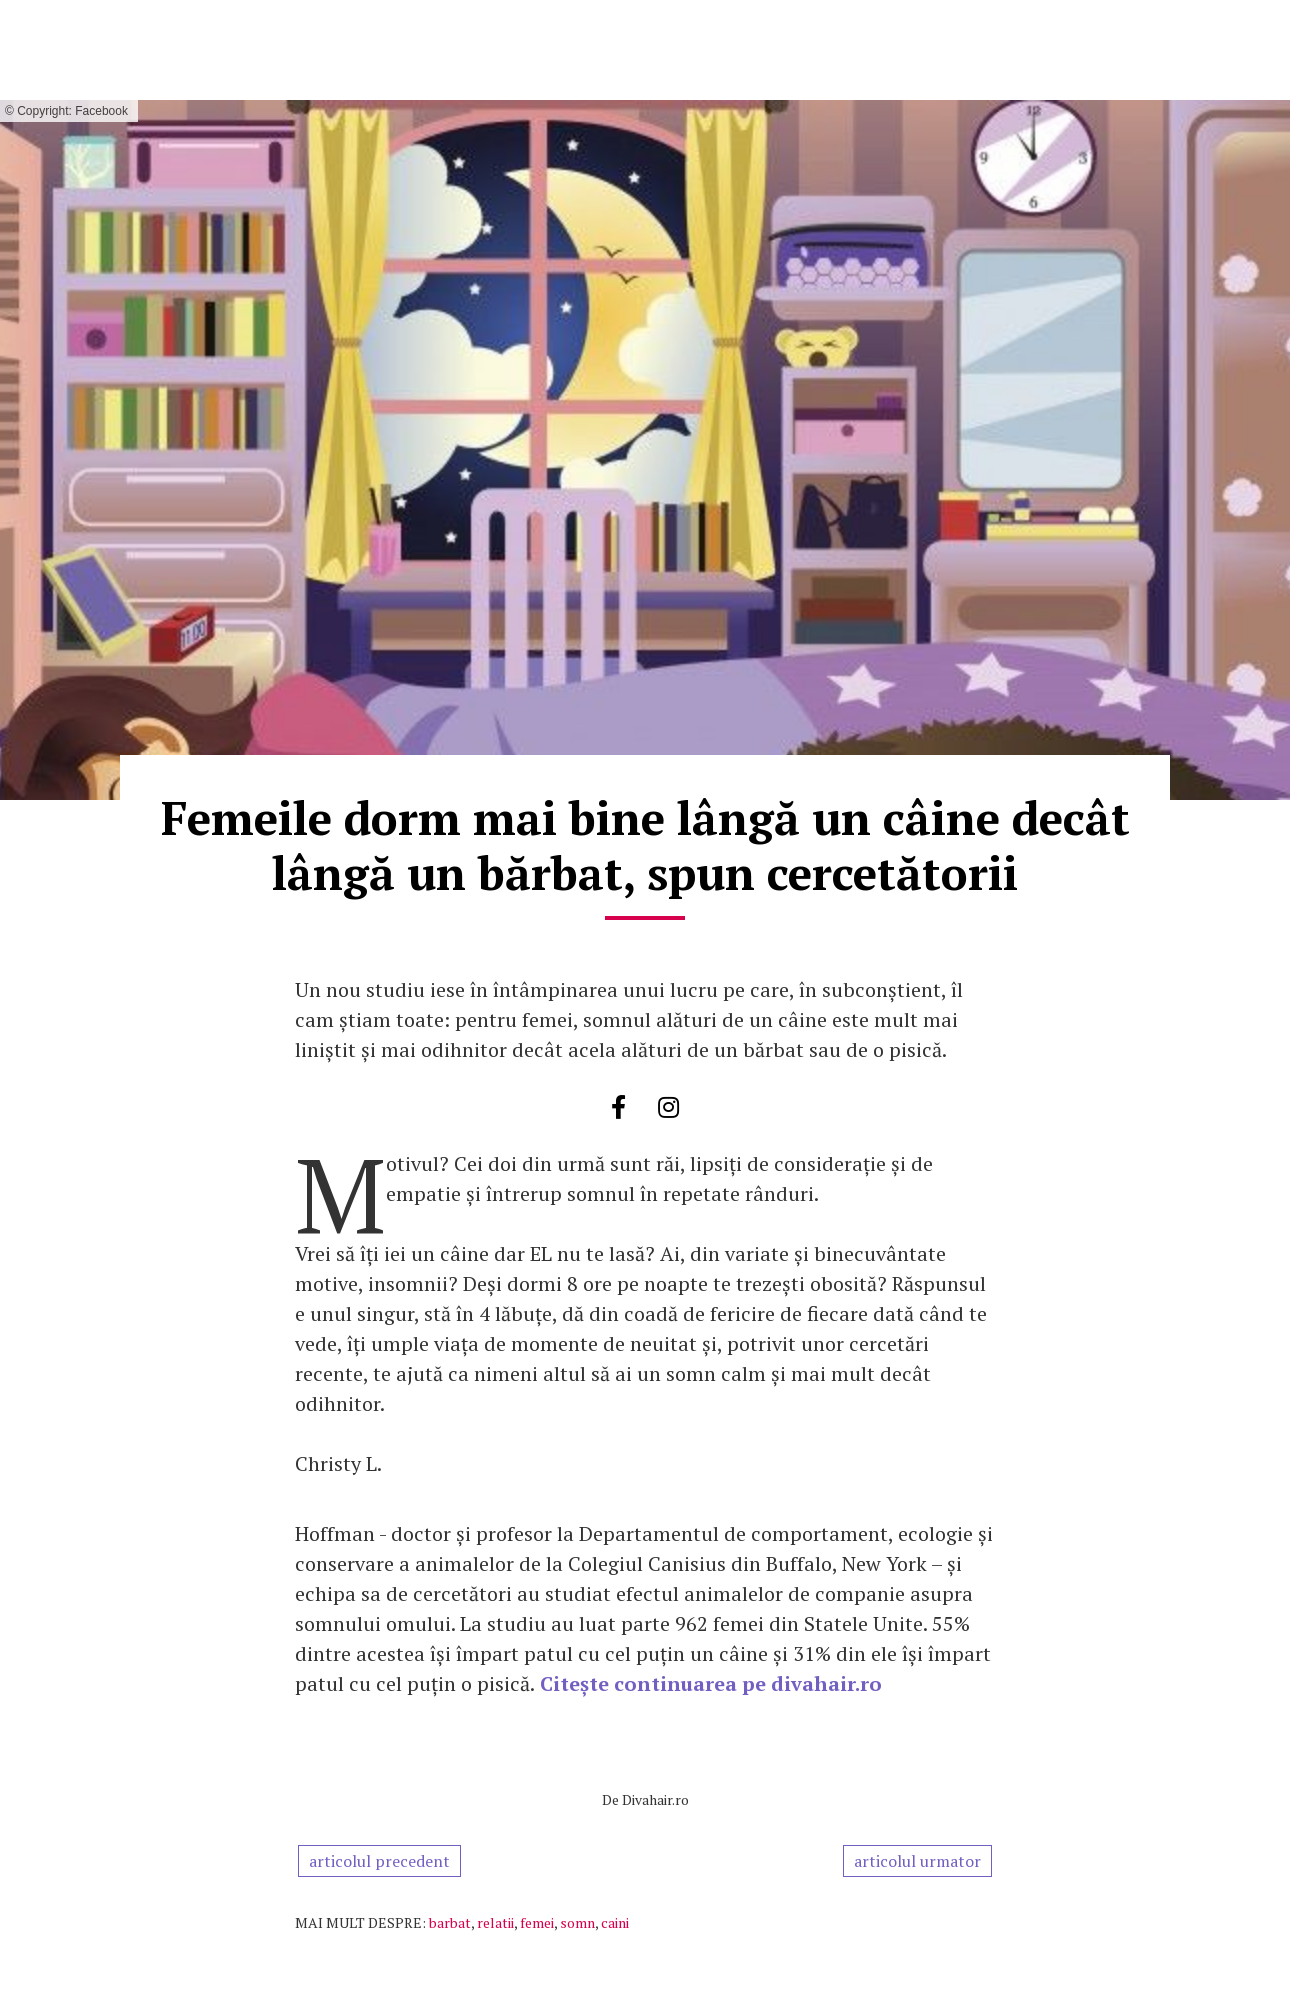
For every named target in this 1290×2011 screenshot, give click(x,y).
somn (577, 1922)
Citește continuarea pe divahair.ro (711, 1683)
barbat (450, 1922)
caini (615, 1922)
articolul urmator (917, 1861)
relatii (495, 1922)
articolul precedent (379, 1861)
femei (537, 1922)
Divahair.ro (655, 1799)
